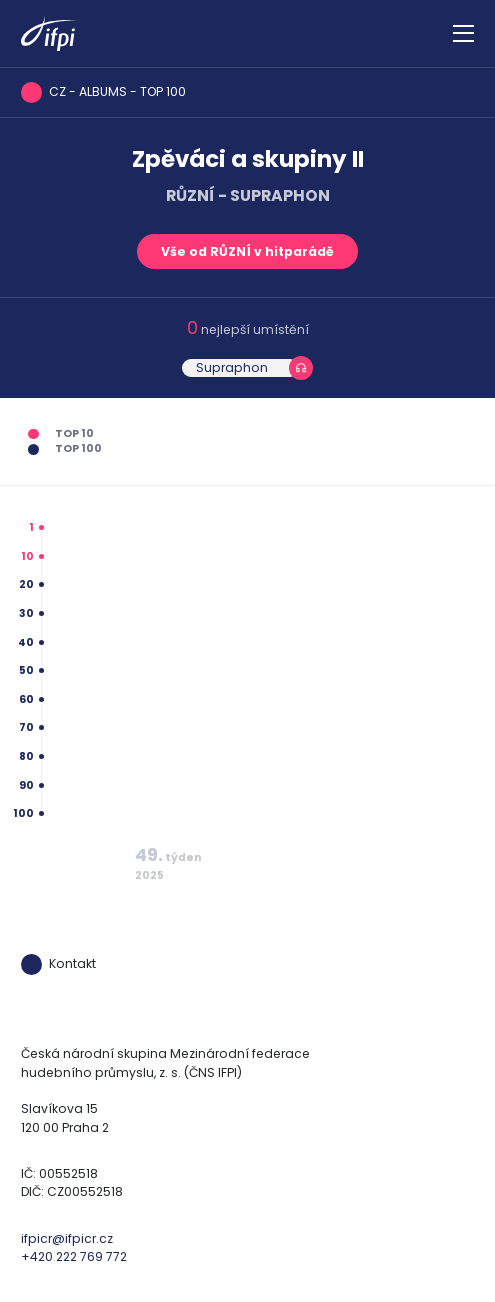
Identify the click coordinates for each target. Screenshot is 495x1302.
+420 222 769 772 (74, 1256)
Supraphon (232, 367)
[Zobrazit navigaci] (463, 34)
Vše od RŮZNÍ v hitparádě (247, 251)
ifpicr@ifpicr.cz (67, 1238)
